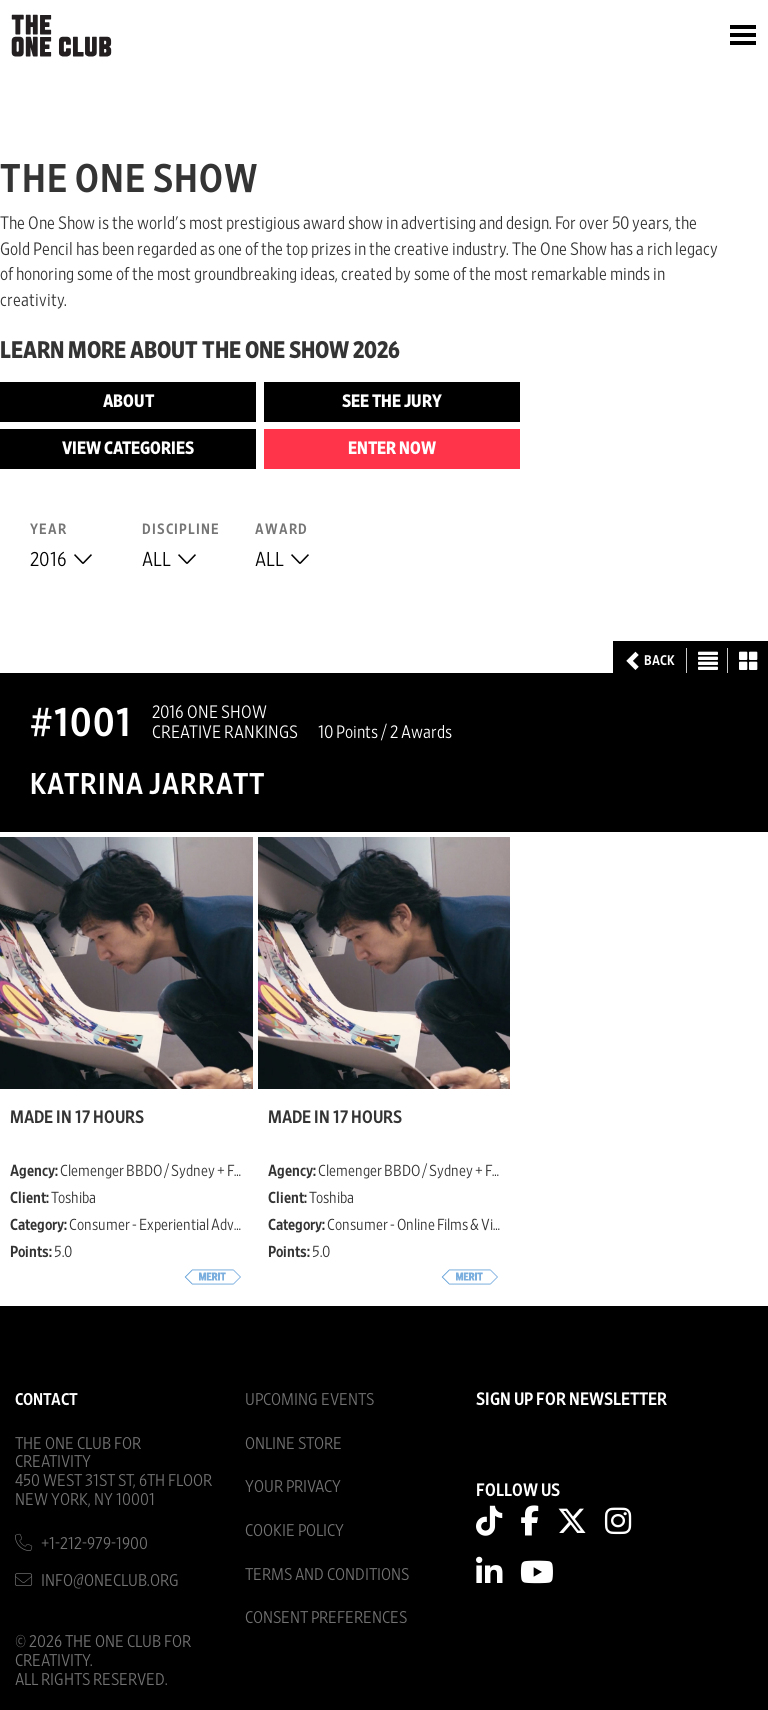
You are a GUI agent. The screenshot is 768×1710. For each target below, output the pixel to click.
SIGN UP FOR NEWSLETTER (571, 1400)
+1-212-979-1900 (94, 1543)
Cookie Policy (294, 1530)
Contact (46, 1399)
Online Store (293, 1443)
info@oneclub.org (110, 1580)
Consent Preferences (326, 1617)
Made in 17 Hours (77, 1118)
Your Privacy (293, 1486)
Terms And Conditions (327, 1574)
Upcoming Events (309, 1399)
